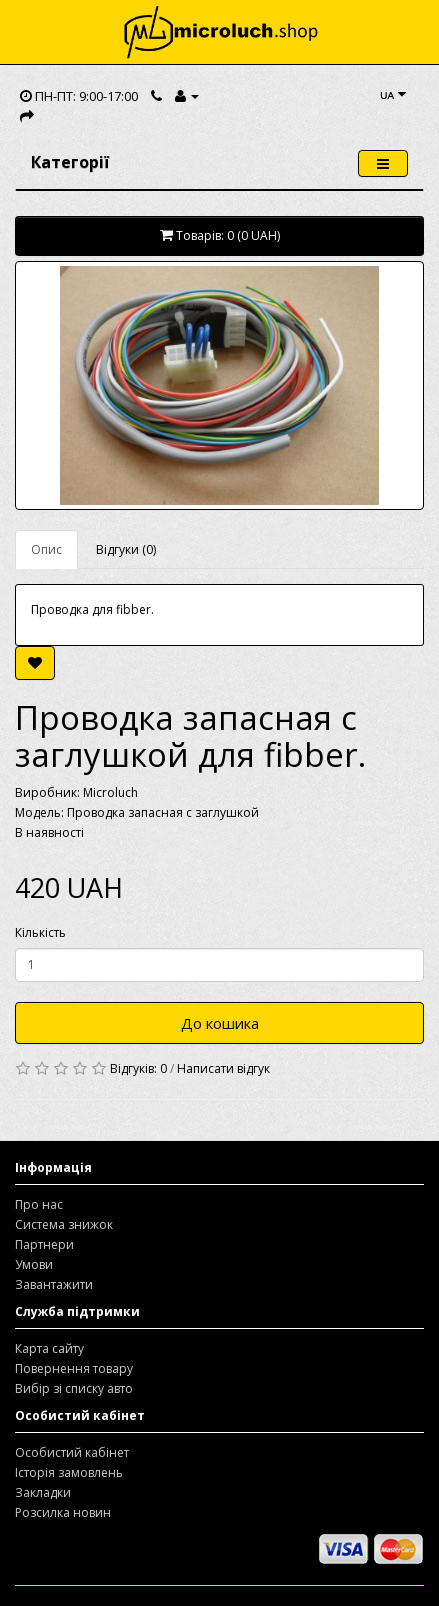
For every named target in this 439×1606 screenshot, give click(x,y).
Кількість (40, 932)
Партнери (44, 1244)
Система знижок (64, 1224)
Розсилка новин (63, 1512)
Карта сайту (49, 1348)
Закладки (43, 1492)
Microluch (110, 792)
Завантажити (54, 1284)
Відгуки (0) (126, 549)
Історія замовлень (69, 1472)
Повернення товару (74, 1368)
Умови (34, 1264)
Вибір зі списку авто (74, 1388)
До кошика (220, 1023)
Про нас (39, 1204)
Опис (46, 549)
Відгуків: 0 (138, 1068)
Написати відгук (223, 1068)
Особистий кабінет (72, 1452)
